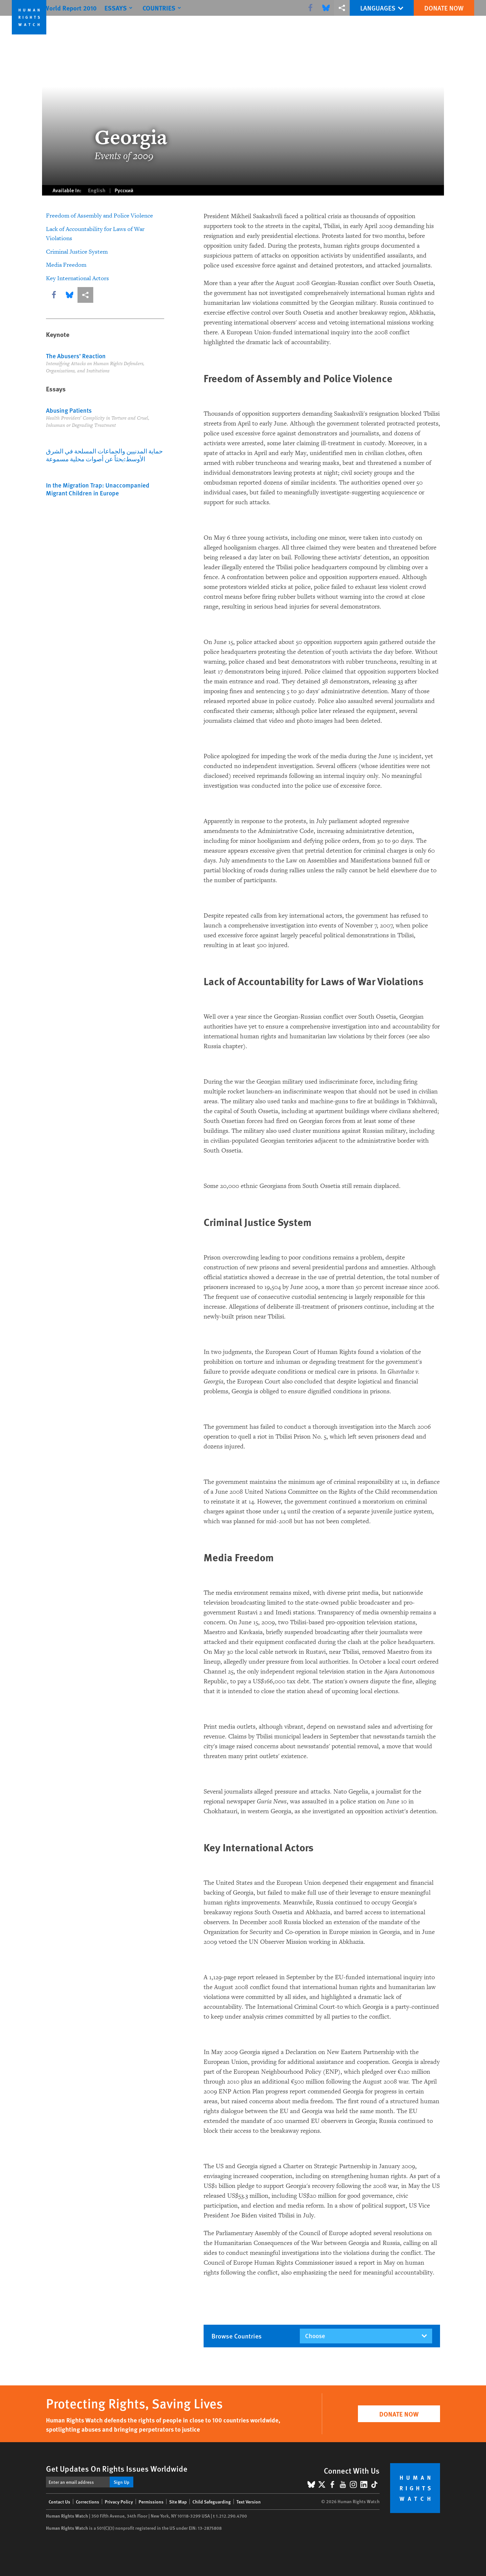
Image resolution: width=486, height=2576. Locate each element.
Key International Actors (77, 278)
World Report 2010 (84, 8)
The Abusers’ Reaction (76, 355)
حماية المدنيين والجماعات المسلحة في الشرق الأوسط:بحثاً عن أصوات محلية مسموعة (104, 455)
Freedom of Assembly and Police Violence (99, 215)
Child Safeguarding (211, 2501)
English (96, 190)
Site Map (178, 2501)
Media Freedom (66, 265)
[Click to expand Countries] (177, 8)
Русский (124, 190)
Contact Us (59, 2501)
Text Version (248, 2501)
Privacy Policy (119, 2501)
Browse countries (236, 2335)
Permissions (151, 2501)
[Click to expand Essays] (134, 8)
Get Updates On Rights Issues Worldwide (117, 2468)
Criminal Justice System (77, 252)
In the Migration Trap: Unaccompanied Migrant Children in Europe (97, 489)
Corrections (87, 2501)
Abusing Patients (69, 410)
